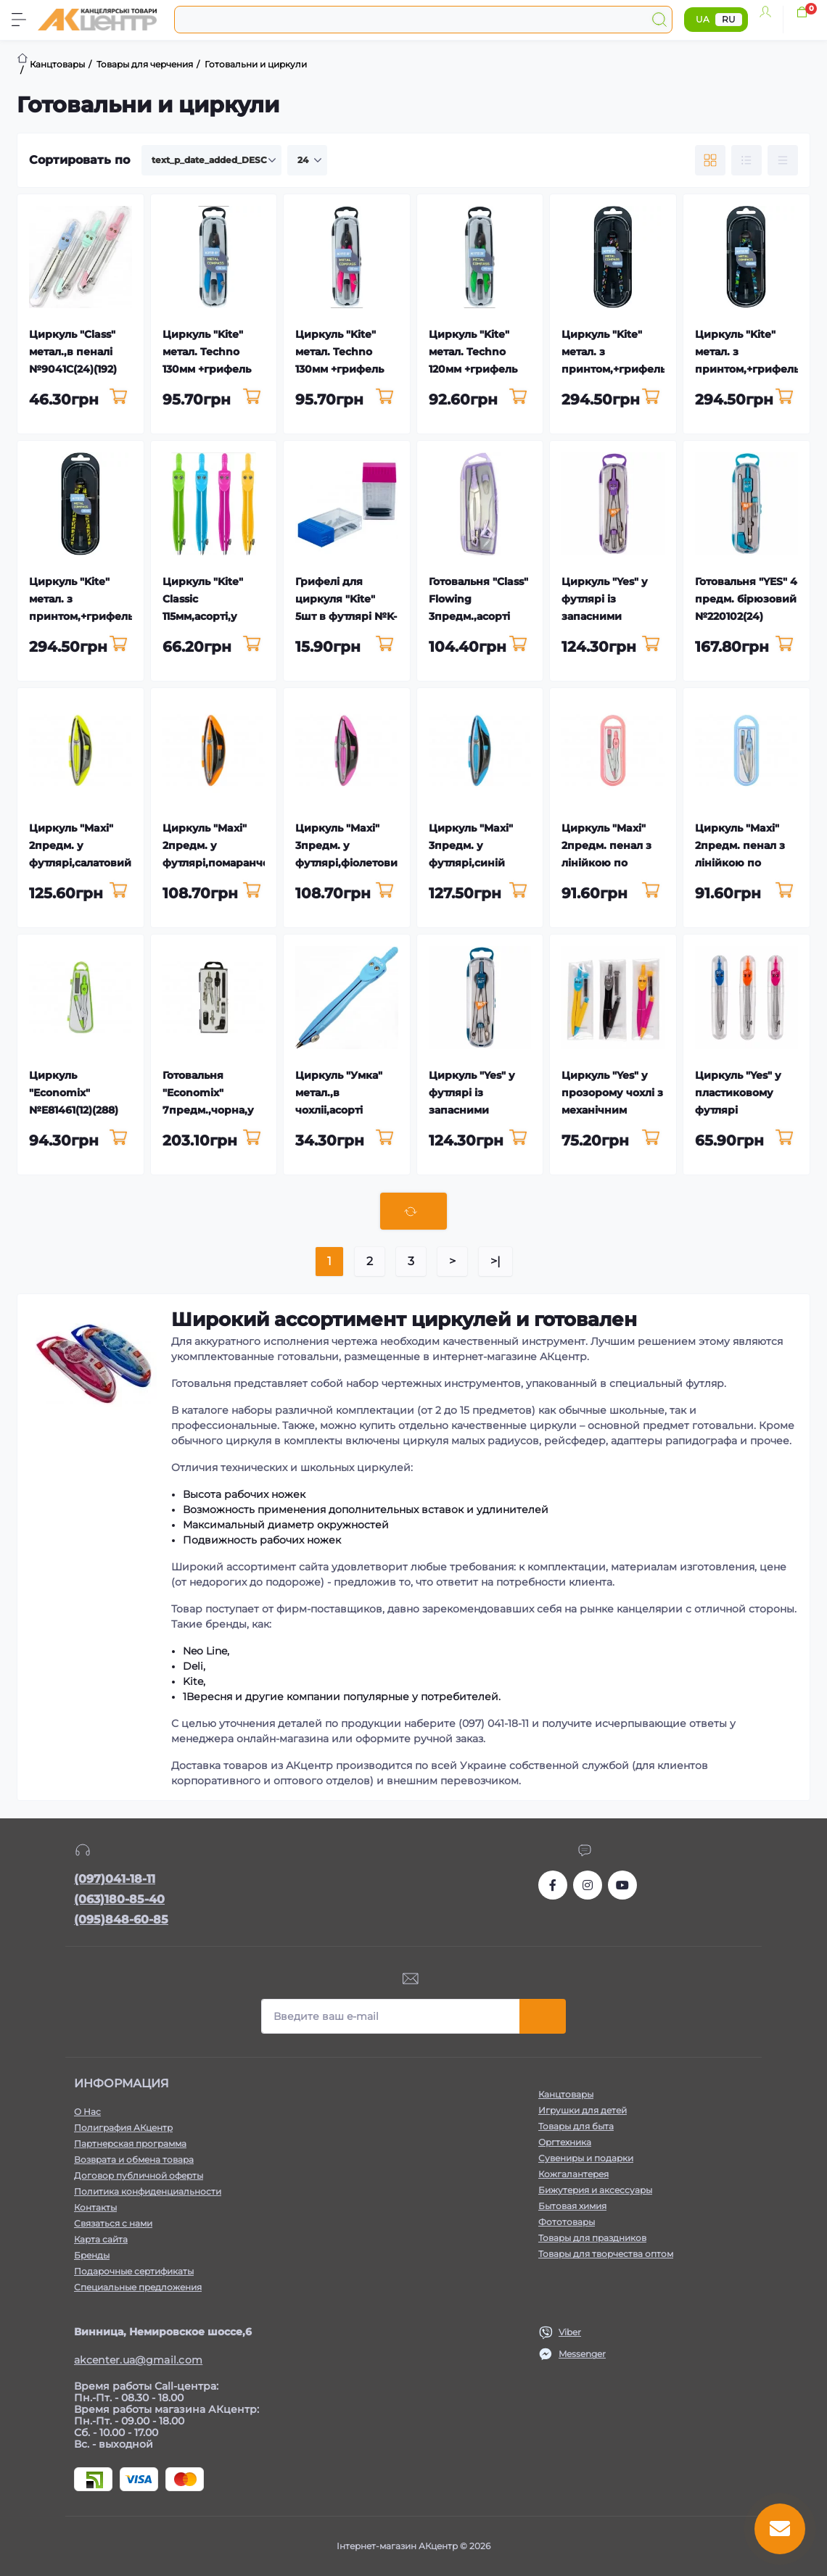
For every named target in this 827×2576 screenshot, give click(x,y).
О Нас (87, 2111)
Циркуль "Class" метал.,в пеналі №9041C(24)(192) (73, 352)
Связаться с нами (113, 2223)
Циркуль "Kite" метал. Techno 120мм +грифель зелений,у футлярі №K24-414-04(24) (480, 369)
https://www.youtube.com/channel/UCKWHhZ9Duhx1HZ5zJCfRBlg (622, 1885)
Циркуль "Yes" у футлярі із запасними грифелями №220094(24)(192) (476, 1110)
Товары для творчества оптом (605, 2253)
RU (729, 19)
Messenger (582, 2353)
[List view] (746, 160)
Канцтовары (565, 2094)
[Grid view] (710, 160)
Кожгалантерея (573, 2174)
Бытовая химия (572, 2205)
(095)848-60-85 (121, 1919)
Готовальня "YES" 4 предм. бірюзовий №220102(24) (746, 599)
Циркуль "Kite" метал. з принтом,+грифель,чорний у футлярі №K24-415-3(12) (636, 369)
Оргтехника (564, 2142)
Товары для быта (576, 2126)
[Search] (659, 19)
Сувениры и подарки (585, 2158)
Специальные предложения (138, 2287)
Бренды (92, 2255)
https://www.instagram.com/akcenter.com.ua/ (588, 1885)
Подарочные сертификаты (134, 2271)
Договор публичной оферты (138, 2175)
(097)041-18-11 (114, 1879)
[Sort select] (211, 160)
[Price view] (783, 160)
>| (495, 1261)
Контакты (95, 2207)
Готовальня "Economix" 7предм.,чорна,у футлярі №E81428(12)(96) (208, 1110)
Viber (570, 2332)
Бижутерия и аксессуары (595, 2189)
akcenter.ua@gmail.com (138, 2359)
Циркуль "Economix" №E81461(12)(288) (73, 1093)
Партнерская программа (130, 2143)
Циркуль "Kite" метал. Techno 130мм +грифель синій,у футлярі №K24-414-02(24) (208, 369)
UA (702, 19)
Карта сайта (101, 2239)
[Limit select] (307, 160)
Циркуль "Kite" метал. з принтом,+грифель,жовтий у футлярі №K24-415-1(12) (103, 616)
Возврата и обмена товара (134, 2159)
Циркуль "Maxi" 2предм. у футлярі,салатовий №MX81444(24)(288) (80, 862)
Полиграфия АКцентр (123, 2127)
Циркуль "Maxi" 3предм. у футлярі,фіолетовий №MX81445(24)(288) (350, 862)
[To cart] (118, 397)
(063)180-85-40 (119, 1899)
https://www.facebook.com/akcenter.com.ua (552, 1885)
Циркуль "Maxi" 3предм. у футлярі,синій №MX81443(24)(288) (471, 862)
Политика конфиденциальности (147, 2191)
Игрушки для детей (582, 2110)
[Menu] (19, 19)
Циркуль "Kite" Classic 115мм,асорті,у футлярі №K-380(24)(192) (202, 616)
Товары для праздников (592, 2237)
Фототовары (566, 2221)
